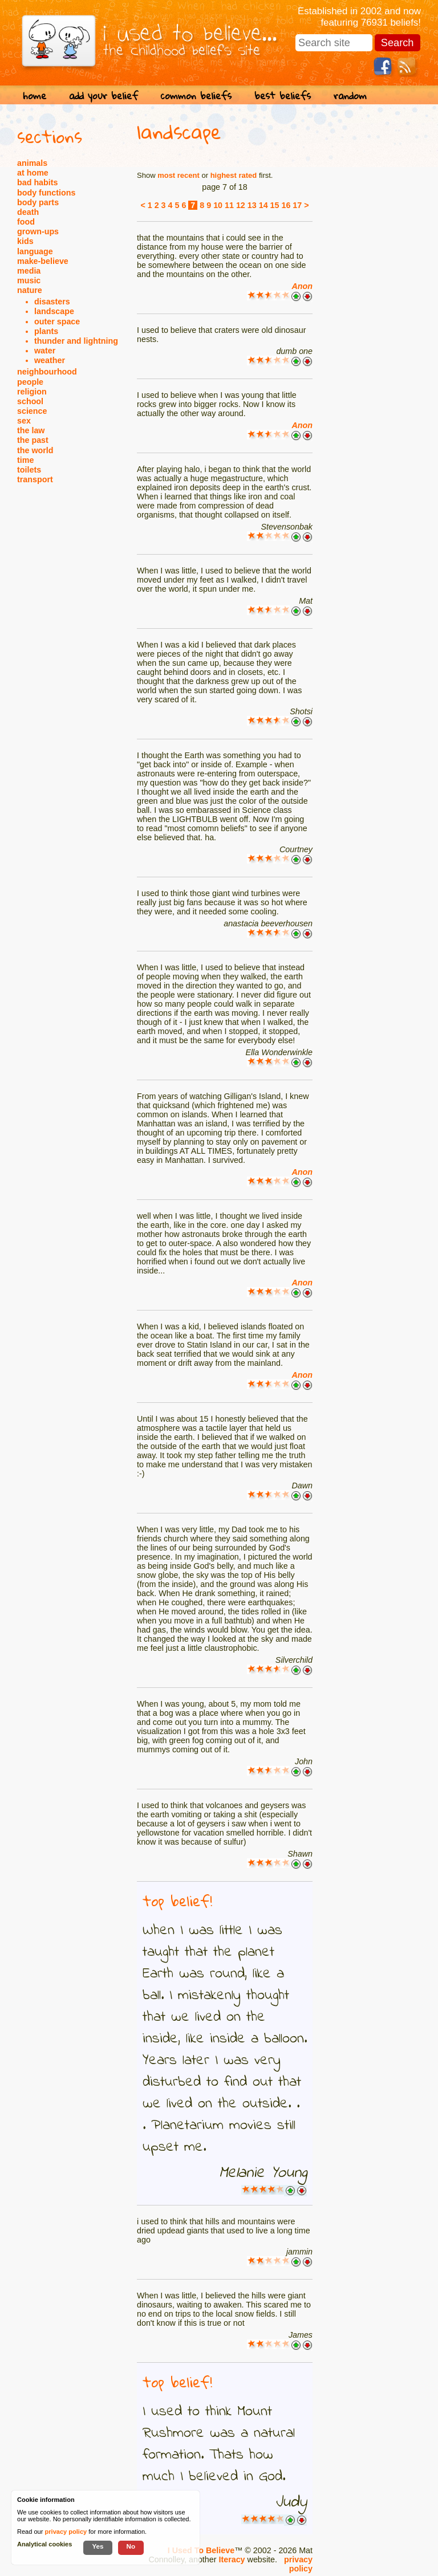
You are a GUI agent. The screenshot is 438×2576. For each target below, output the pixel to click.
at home (32, 172)
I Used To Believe (201, 2550)
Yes (97, 2546)
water (44, 350)
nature (29, 290)
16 (285, 205)
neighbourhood (47, 371)
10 (217, 205)
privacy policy (298, 2564)
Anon (302, 286)
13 (252, 205)
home (34, 95)
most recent (178, 175)
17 (297, 205)
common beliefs (196, 95)
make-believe (42, 261)
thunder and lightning (76, 340)
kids (25, 241)
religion (32, 391)
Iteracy (231, 2559)
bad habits (37, 182)
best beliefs (282, 95)
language (35, 251)
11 (229, 205)
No (131, 2546)
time (25, 460)
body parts (38, 202)
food (26, 221)
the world (35, 450)
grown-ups (38, 231)
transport (35, 479)
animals (32, 163)
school (30, 401)
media (28, 270)
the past (32, 440)
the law (30, 430)
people (30, 381)
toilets (29, 469)
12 (240, 205)
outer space (57, 321)
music (28, 280)
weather (49, 360)
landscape (54, 311)
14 (263, 205)
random (350, 95)
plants (46, 331)
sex (24, 420)
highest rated (233, 175)
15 (274, 205)
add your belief (103, 95)
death (28, 212)
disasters (52, 301)
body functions (46, 192)
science (32, 411)
